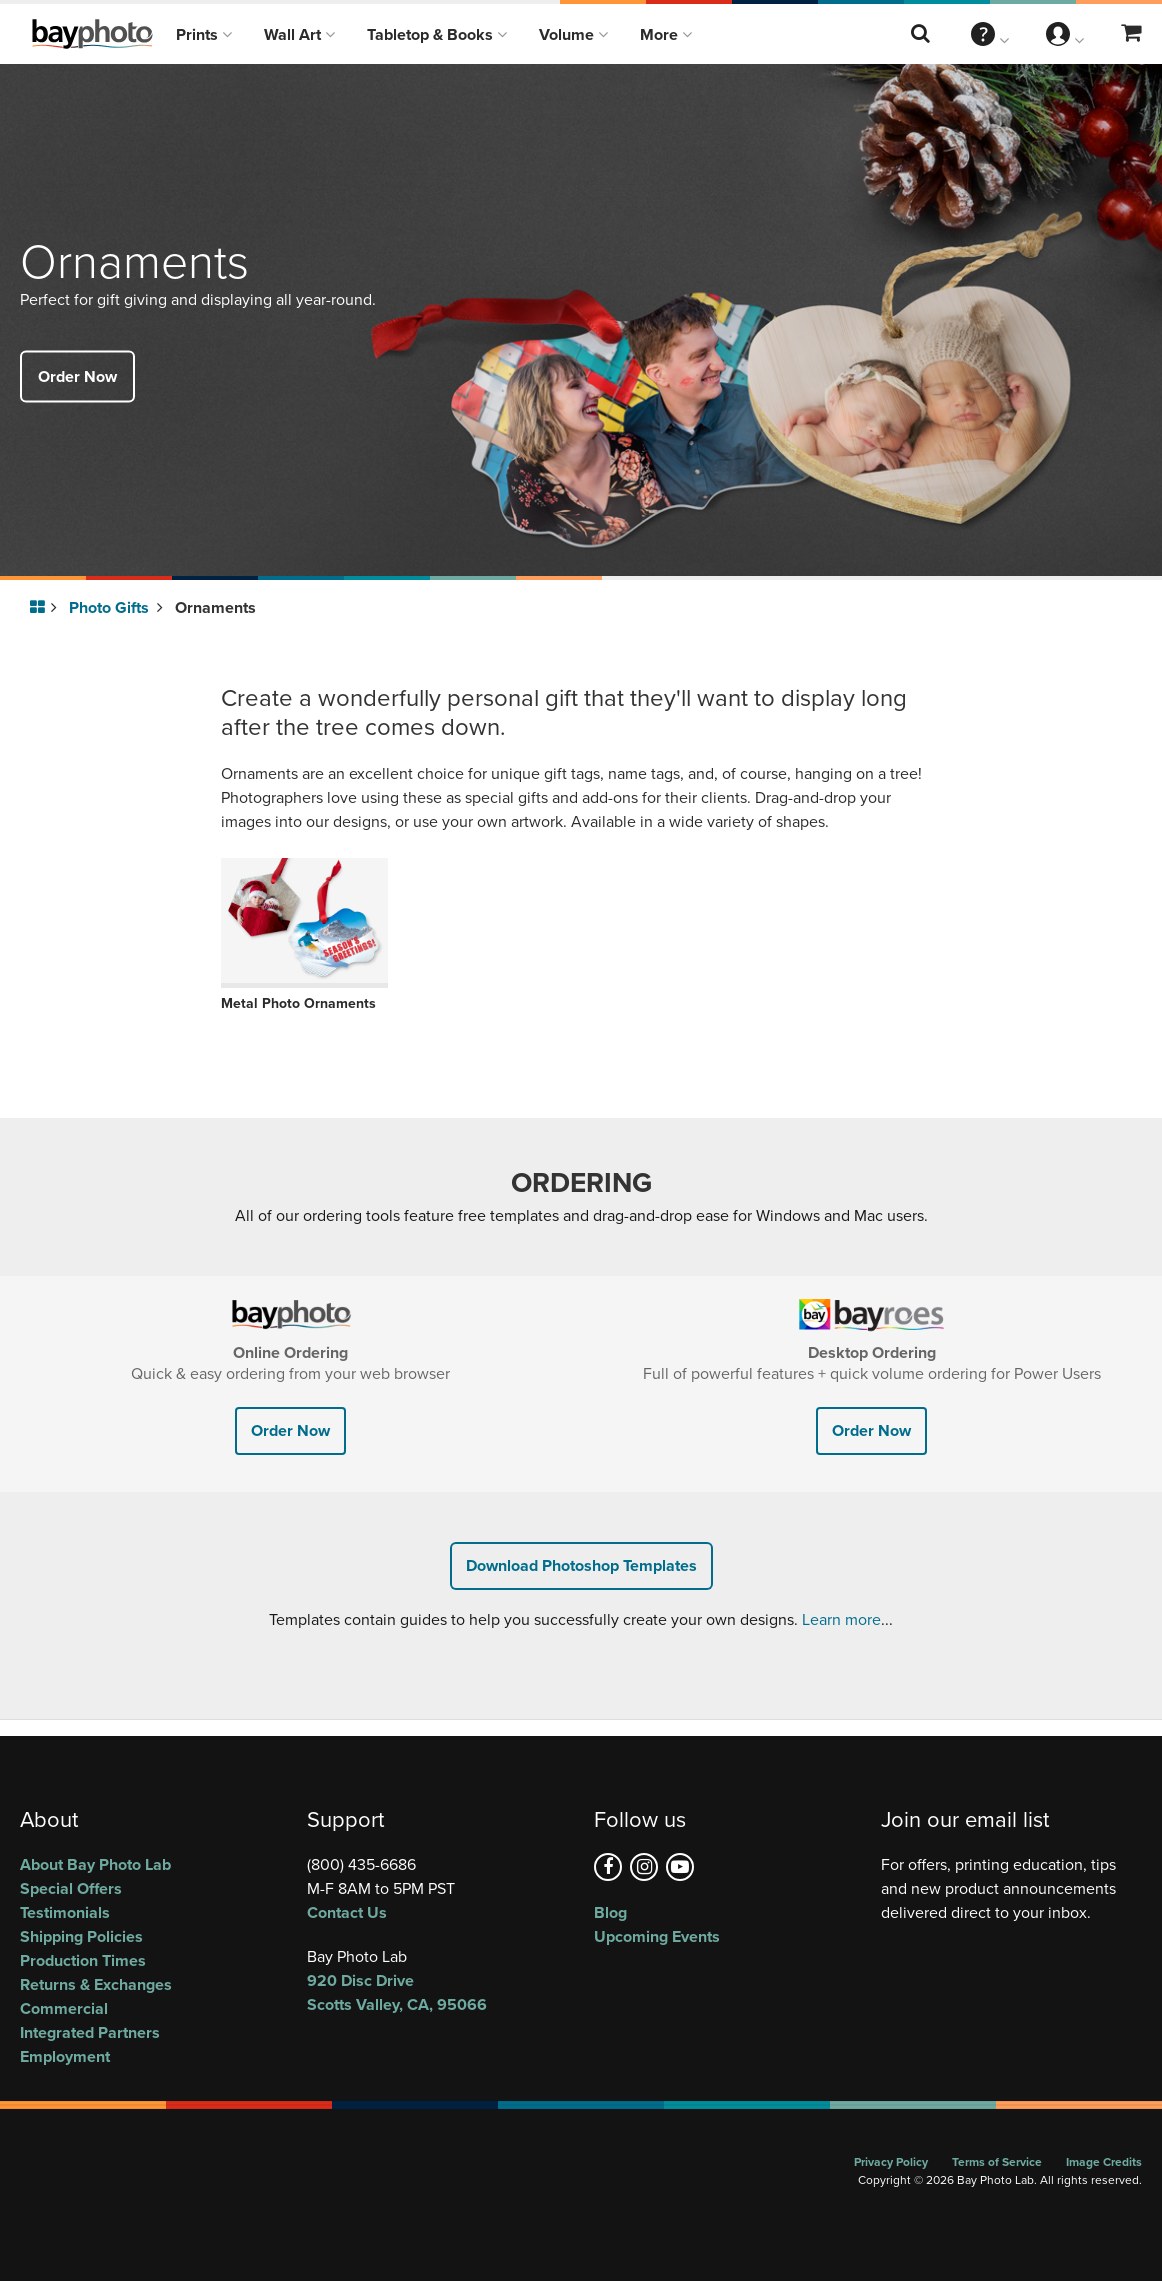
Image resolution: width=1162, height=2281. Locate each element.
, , (437, 1992)
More (666, 34)
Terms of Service (997, 2161)
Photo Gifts (116, 607)
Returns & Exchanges (96, 1984)
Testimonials (65, 1912)
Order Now (77, 375)
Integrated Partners (90, 2032)
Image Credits (1104, 2161)
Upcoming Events (657, 1936)
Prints (204, 34)
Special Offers (71, 1888)
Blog (610, 1912)
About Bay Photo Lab (95, 1864)
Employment (65, 2056)
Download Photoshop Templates (581, 1565)
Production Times (83, 1960)
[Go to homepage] (40, 608)
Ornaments (215, 607)
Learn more (841, 1619)
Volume (573, 34)
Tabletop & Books (437, 34)
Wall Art (299, 34)
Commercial (64, 2008)
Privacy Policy (891, 2161)
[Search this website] (922, 34)
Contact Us (347, 1912)
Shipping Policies (81, 1936)
